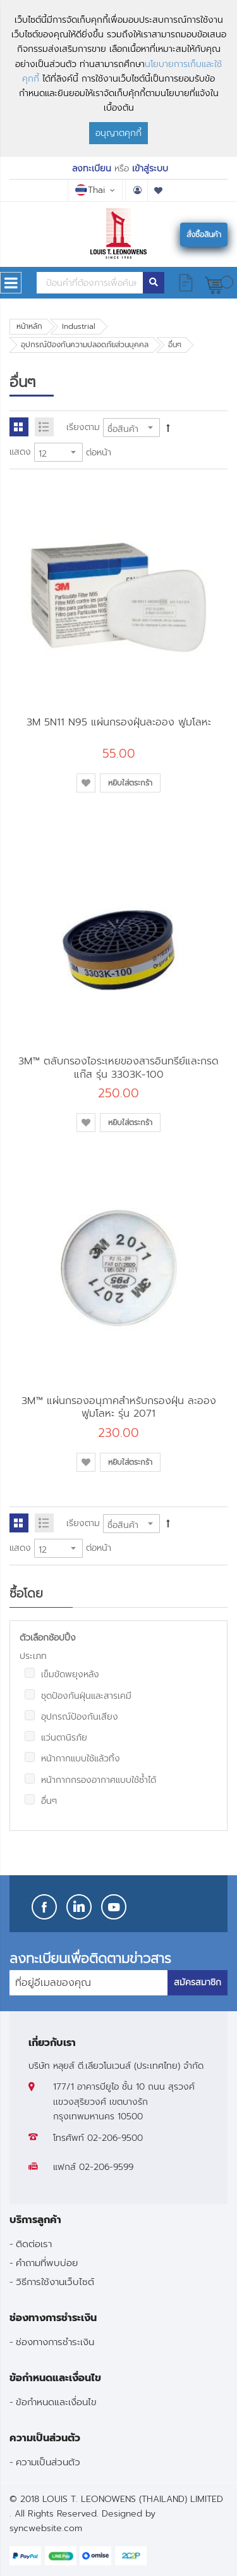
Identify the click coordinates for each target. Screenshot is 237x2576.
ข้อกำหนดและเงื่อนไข (56, 2401)
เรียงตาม (83, 427)
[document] (118, 78)
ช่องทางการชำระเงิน (55, 2341)
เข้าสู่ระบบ (150, 168)
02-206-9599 (106, 2167)
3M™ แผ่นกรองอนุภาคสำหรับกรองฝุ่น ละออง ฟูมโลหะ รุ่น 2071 (118, 1407)
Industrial (78, 326)
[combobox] (90, 282)
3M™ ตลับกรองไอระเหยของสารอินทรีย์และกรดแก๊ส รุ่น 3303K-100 (118, 1067)
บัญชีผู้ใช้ (136, 190)
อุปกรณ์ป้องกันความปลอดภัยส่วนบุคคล (85, 344)
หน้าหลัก (29, 326)
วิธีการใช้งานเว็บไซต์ (55, 2281)
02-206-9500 (115, 2138)
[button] (85, 782)
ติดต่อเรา (34, 2243)
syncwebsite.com (45, 2528)
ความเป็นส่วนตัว (48, 2462)
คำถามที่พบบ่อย (47, 2262)
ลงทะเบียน (91, 168)
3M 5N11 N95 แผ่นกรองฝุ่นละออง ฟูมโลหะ (119, 722)
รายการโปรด (158, 190)
